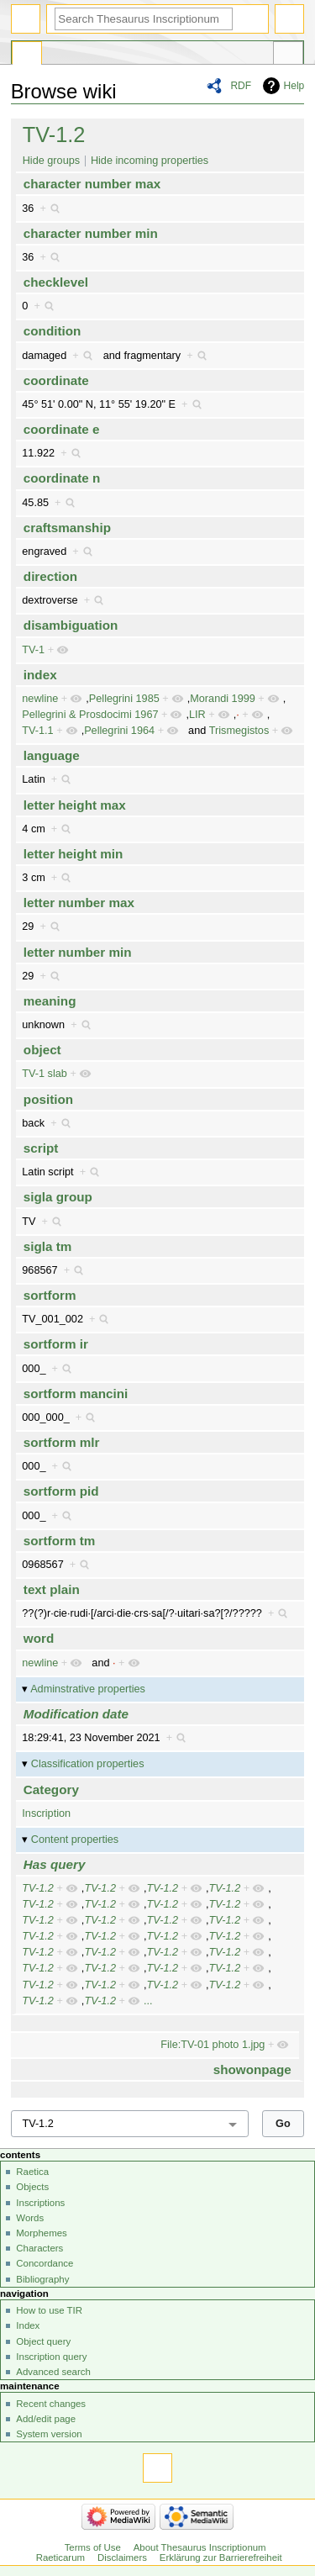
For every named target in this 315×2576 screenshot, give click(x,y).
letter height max (75, 805)
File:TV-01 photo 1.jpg (212, 2045)
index (40, 675)
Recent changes (51, 2404)
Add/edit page (46, 2419)
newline (40, 699)
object (42, 1050)
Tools (288, 55)
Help (294, 86)
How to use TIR (49, 2310)
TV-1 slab (44, 1073)
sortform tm (60, 1540)
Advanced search (53, 2372)
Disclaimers (122, 2557)
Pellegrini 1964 (119, 730)
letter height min (73, 854)
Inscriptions (40, 2203)
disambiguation (71, 625)
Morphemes (41, 2233)
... (148, 2001)
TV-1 (33, 650)
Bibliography (42, 2279)
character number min (91, 233)
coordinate (56, 380)
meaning (50, 1001)
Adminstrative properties (87, 1689)
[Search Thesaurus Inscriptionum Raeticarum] (144, 19)
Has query (55, 1864)
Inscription (46, 1813)
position (48, 1099)
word (39, 1638)
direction (50, 576)
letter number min (78, 952)
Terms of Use (93, 2547)
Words (30, 2218)
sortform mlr (62, 1442)
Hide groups (51, 160)
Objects (32, 2187)
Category (51, 1789)
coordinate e (62, 429)
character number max (92, 184)
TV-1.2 (54, 134)
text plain (52, 1589)
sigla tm (48, 1246)
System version (48, 2434)
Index (27, 2325)
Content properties (74, 1839)
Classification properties (87, 1764)
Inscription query (51, 2357)
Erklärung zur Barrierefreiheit (221, 2557)
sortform (50, 1295)
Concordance (44, 2263)
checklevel (56, 282)
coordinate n (62, 478)
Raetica (32, 2172)
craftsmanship (67, 527)
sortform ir (56, 1344)
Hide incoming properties (149, 160)
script (41, 1148)
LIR (197, 715)
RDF (240, 86)
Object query (43, 2341)
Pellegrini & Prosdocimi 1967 (90, 715)
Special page (27, 55)
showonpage (252, 2069)
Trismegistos (239, 730)
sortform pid (61, 1491)
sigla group (58, 1197)
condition (52, 331)
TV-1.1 (37, 730)
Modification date (76, 1714)
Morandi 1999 (222, 699)
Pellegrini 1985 (124, 699)
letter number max (79, 902)
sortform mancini (76, 1393)
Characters (39, 2248)
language (52, 755)
